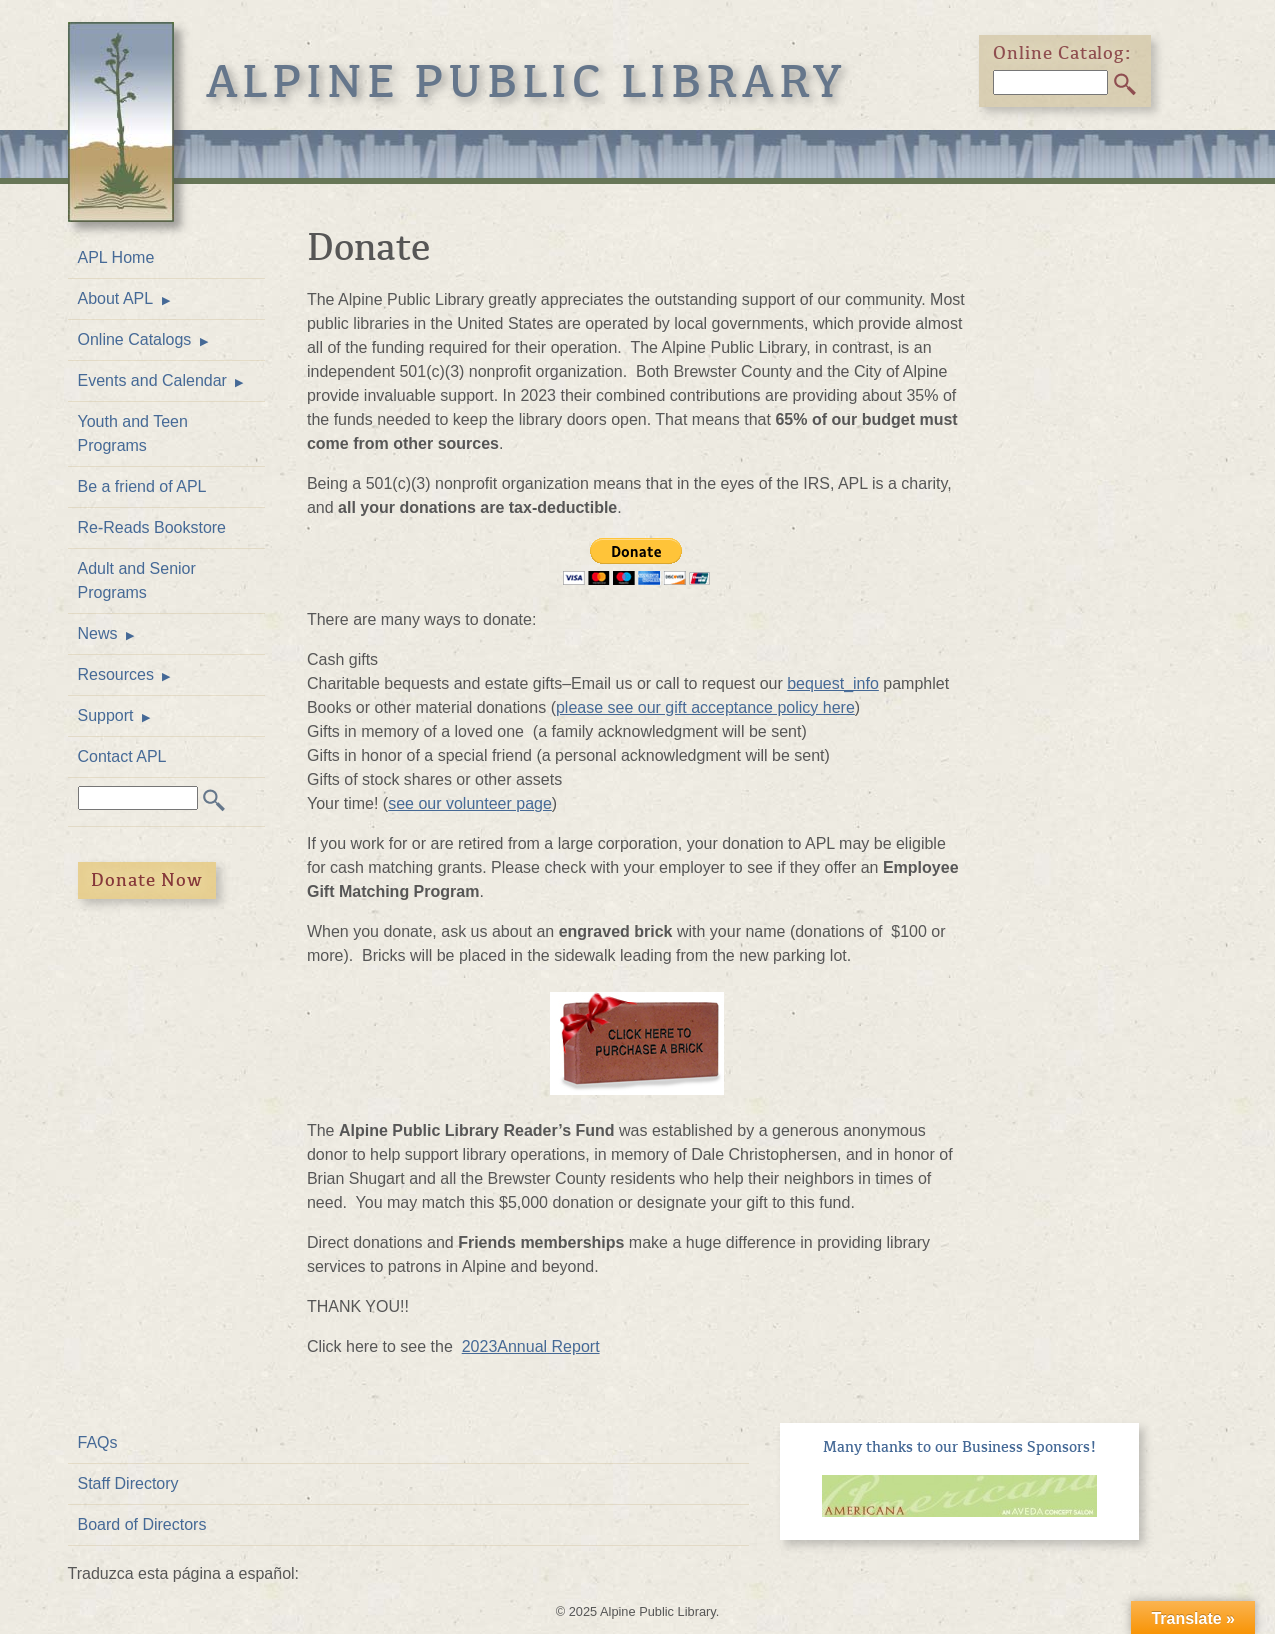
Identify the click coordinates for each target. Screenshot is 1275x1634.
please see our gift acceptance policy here (705, 707)
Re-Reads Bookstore (152, 527)
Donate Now (147, 880)
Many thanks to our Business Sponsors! (960, 1447)
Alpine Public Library (527, 82)
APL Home (116, 257)
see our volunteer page (470, 803)
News (98, 633)
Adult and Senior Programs (137, 580)
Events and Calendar (152, 380)
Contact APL (122, 756)
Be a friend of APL (142, 486)
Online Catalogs (135, 339)
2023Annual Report (531, 1346)
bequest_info (833, 683)
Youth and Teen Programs (133, 433)
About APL (116, 298)
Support (106, 715)
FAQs (98, 1442)
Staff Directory (128, 1483)
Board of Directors (142, 1524)
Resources (116, 674)
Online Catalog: (1063, 53)
